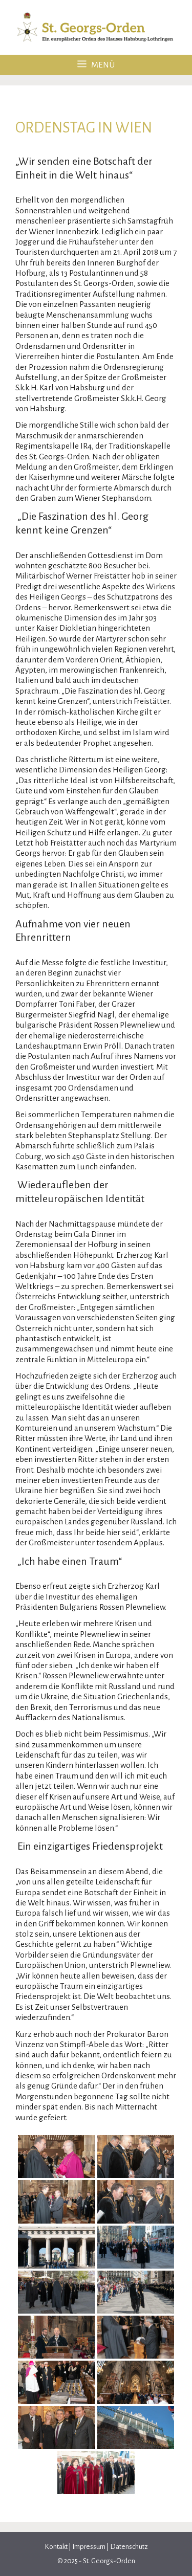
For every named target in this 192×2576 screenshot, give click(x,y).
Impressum (88, 2546)
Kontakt (57, 2546)
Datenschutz (128, 2546)
